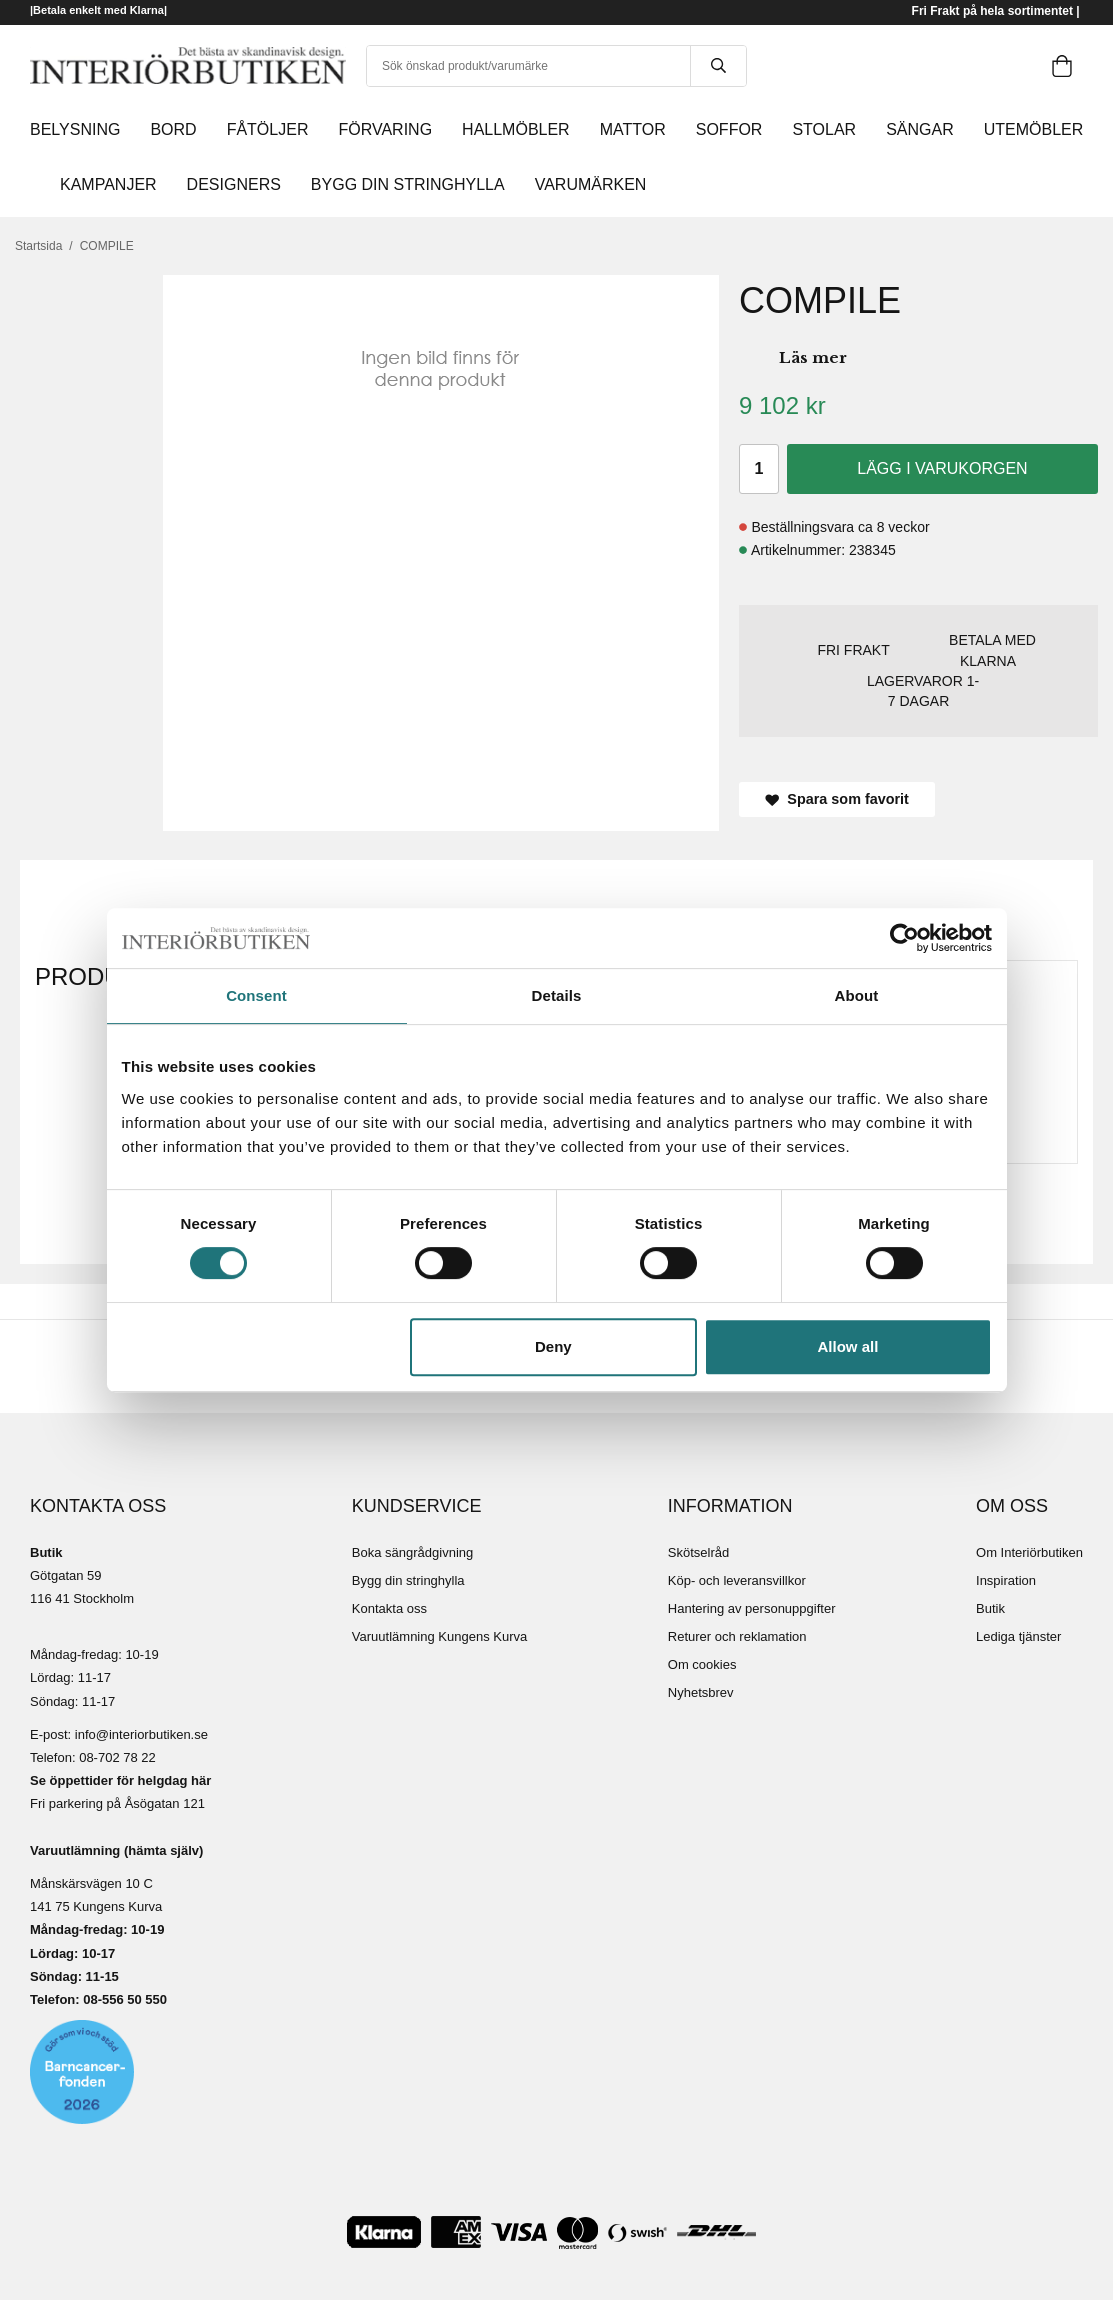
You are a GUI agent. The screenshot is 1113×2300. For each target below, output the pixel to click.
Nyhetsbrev (701, 1692)
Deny (553, 1346)
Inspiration (1006, 1580)
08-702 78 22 (117, 1757)
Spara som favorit (837, 799)
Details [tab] (557, 995)
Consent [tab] (256, 995)
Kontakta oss (389, 1608)
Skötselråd (698, 1552)
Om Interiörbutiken (1029, 1552)
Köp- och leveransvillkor (737, 1580)
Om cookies (702, 1664)
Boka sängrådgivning (412, 1552)
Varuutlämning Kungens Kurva (439, 1636)
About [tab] (857, 995)
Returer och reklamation (737, 1636)
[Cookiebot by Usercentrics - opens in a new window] (904, 938)
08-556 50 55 (121, 1999)
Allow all (848, 1346)
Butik (990, 1608)
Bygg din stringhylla (408, 1580)
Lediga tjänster (1018, 1636)
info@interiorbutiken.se (141, 1734)
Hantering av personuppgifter (752, 1608)
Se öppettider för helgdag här (120, 1780)
